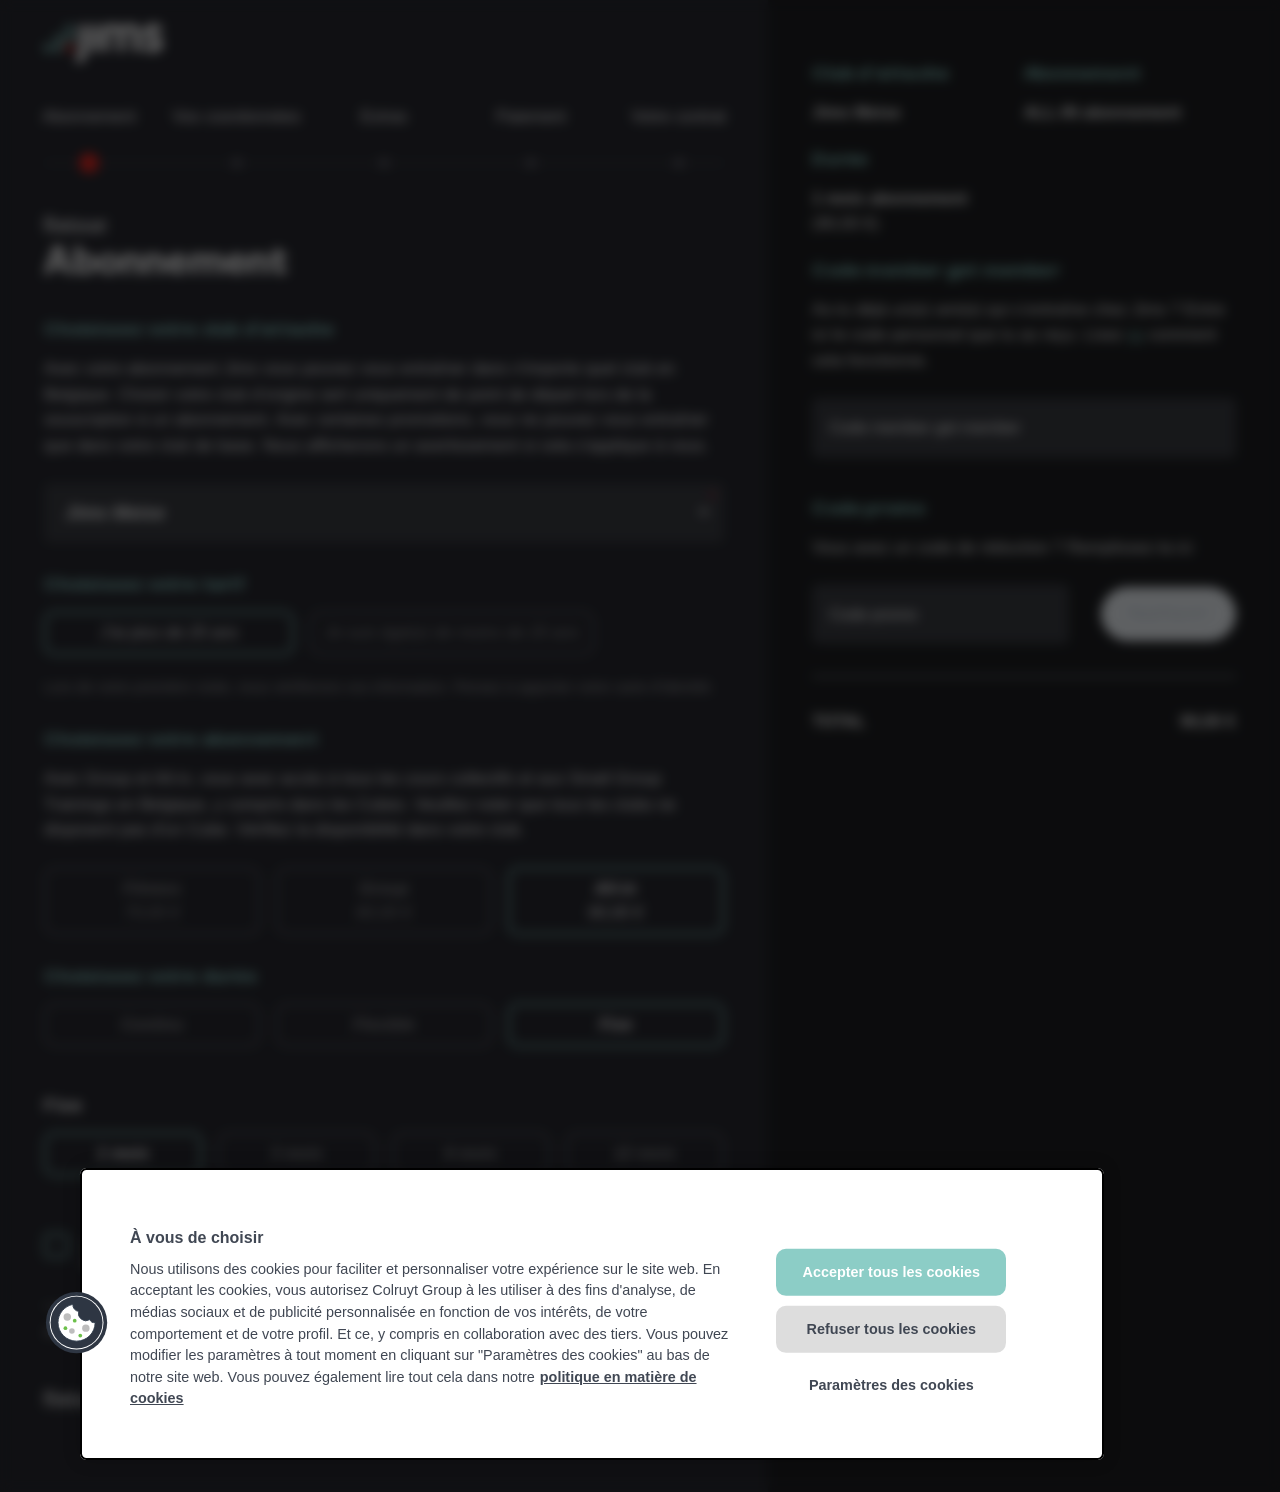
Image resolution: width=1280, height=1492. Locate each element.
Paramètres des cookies (891, 1385)
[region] (592, 1314)
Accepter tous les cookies (892, 1272)
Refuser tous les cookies (892, 1328)
